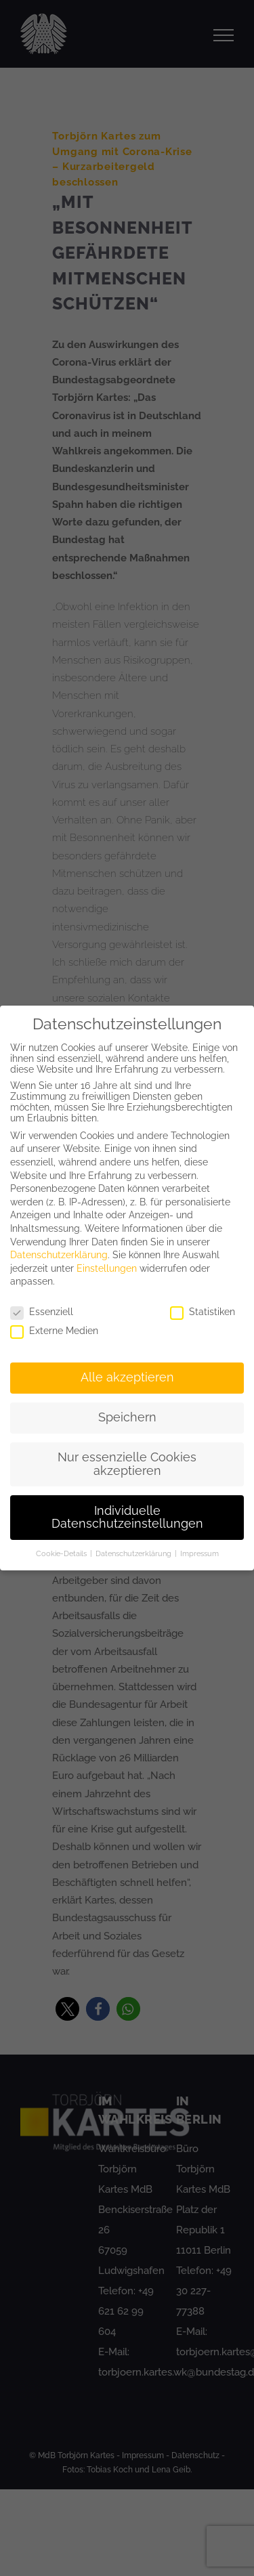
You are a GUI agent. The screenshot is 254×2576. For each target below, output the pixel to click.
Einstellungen (107, 1268)
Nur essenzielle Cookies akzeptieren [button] (127, 1464)
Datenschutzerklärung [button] (134, 1553)
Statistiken (202, 1311)
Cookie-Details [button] (62, 1553)
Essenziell (41, 1311)
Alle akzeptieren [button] (127, 1377)
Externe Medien (54, 1330)
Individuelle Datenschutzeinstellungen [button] (127, 1517)
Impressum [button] (199, 1553)
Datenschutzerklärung (59, 1254)
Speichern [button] (127, 1417)
